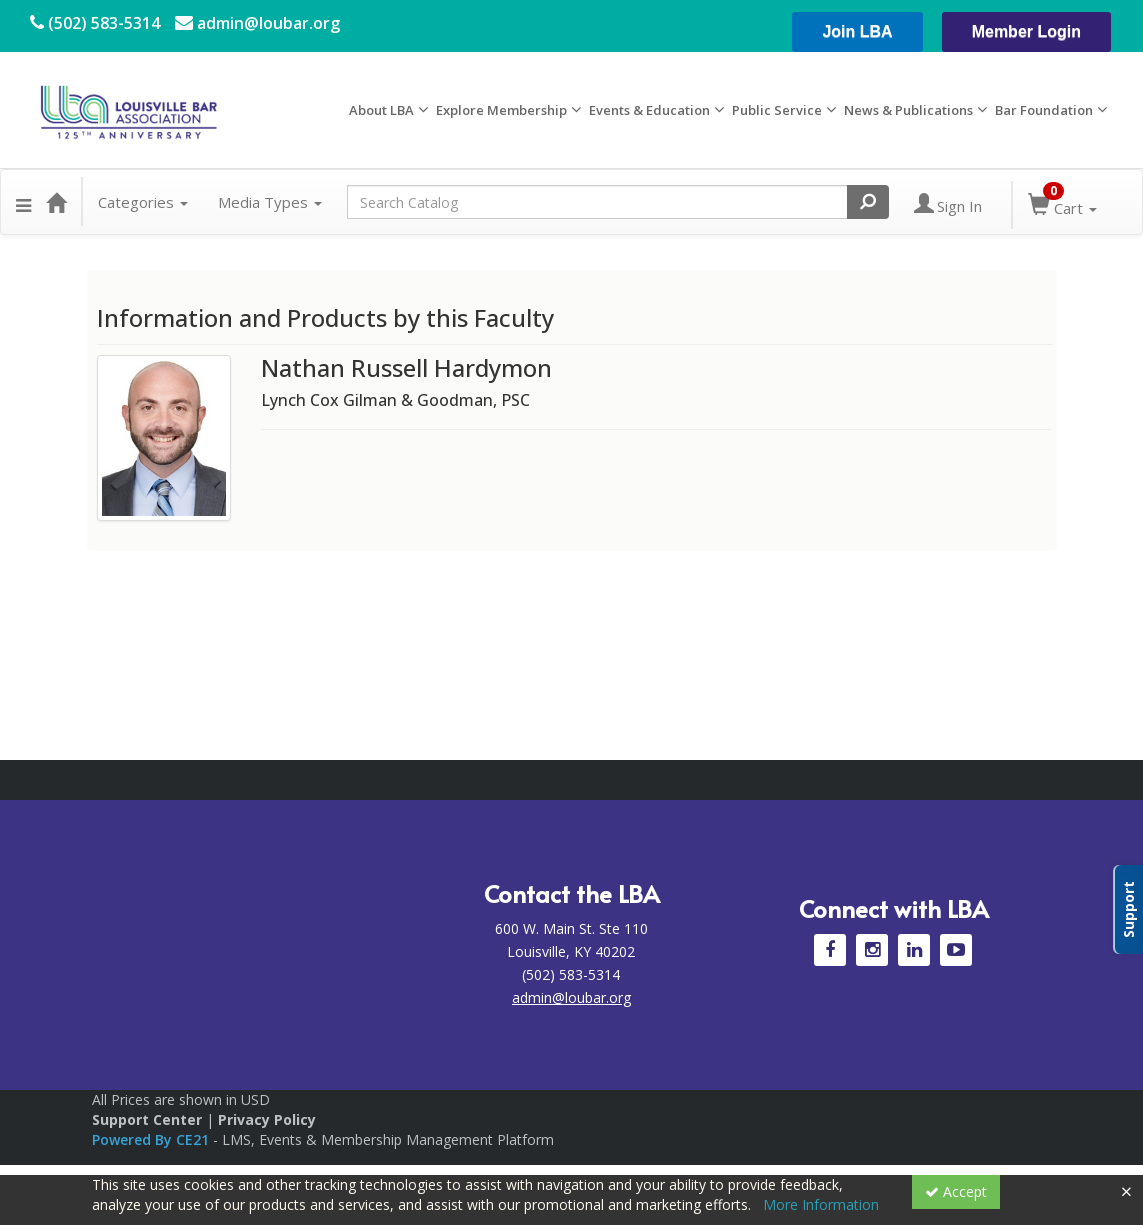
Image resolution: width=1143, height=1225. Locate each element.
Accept (956, 1191)
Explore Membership (501, 110)
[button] (23, 202)
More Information (821, 1204)
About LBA (381, 110)
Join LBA (857, 31)
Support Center (147, 1119)
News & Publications (908, 110)
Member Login (1026, 31)
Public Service (777, 110)
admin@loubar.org (257, 23)
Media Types (270, 202)
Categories (143, 202)
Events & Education (649, 110)
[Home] (56, 202)
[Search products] (868, 202)
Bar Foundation (1044, 110)
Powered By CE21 (152, 1139)
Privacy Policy (267, 1119)
